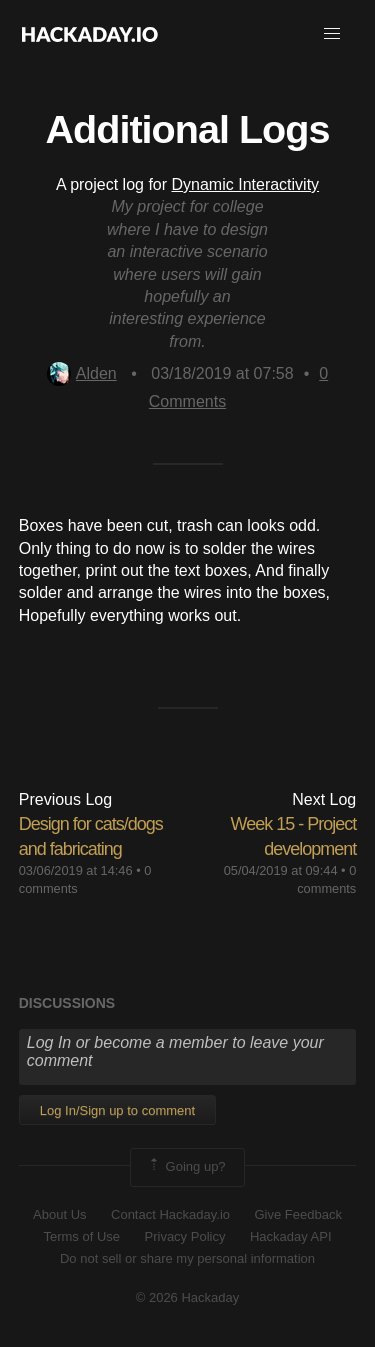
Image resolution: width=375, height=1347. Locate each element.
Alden (82, 373)
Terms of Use (81, 1236)
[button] (332, 34)
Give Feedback (297, 1214)
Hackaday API (291, 1236)
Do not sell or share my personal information (187, 1258)
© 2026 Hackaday (188, 1297)
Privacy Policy (185, 1236)
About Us (59, 1214)
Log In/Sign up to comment (117, 1110)
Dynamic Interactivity (246, 184)
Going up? (186, 1167)
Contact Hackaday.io (170, 1214)
